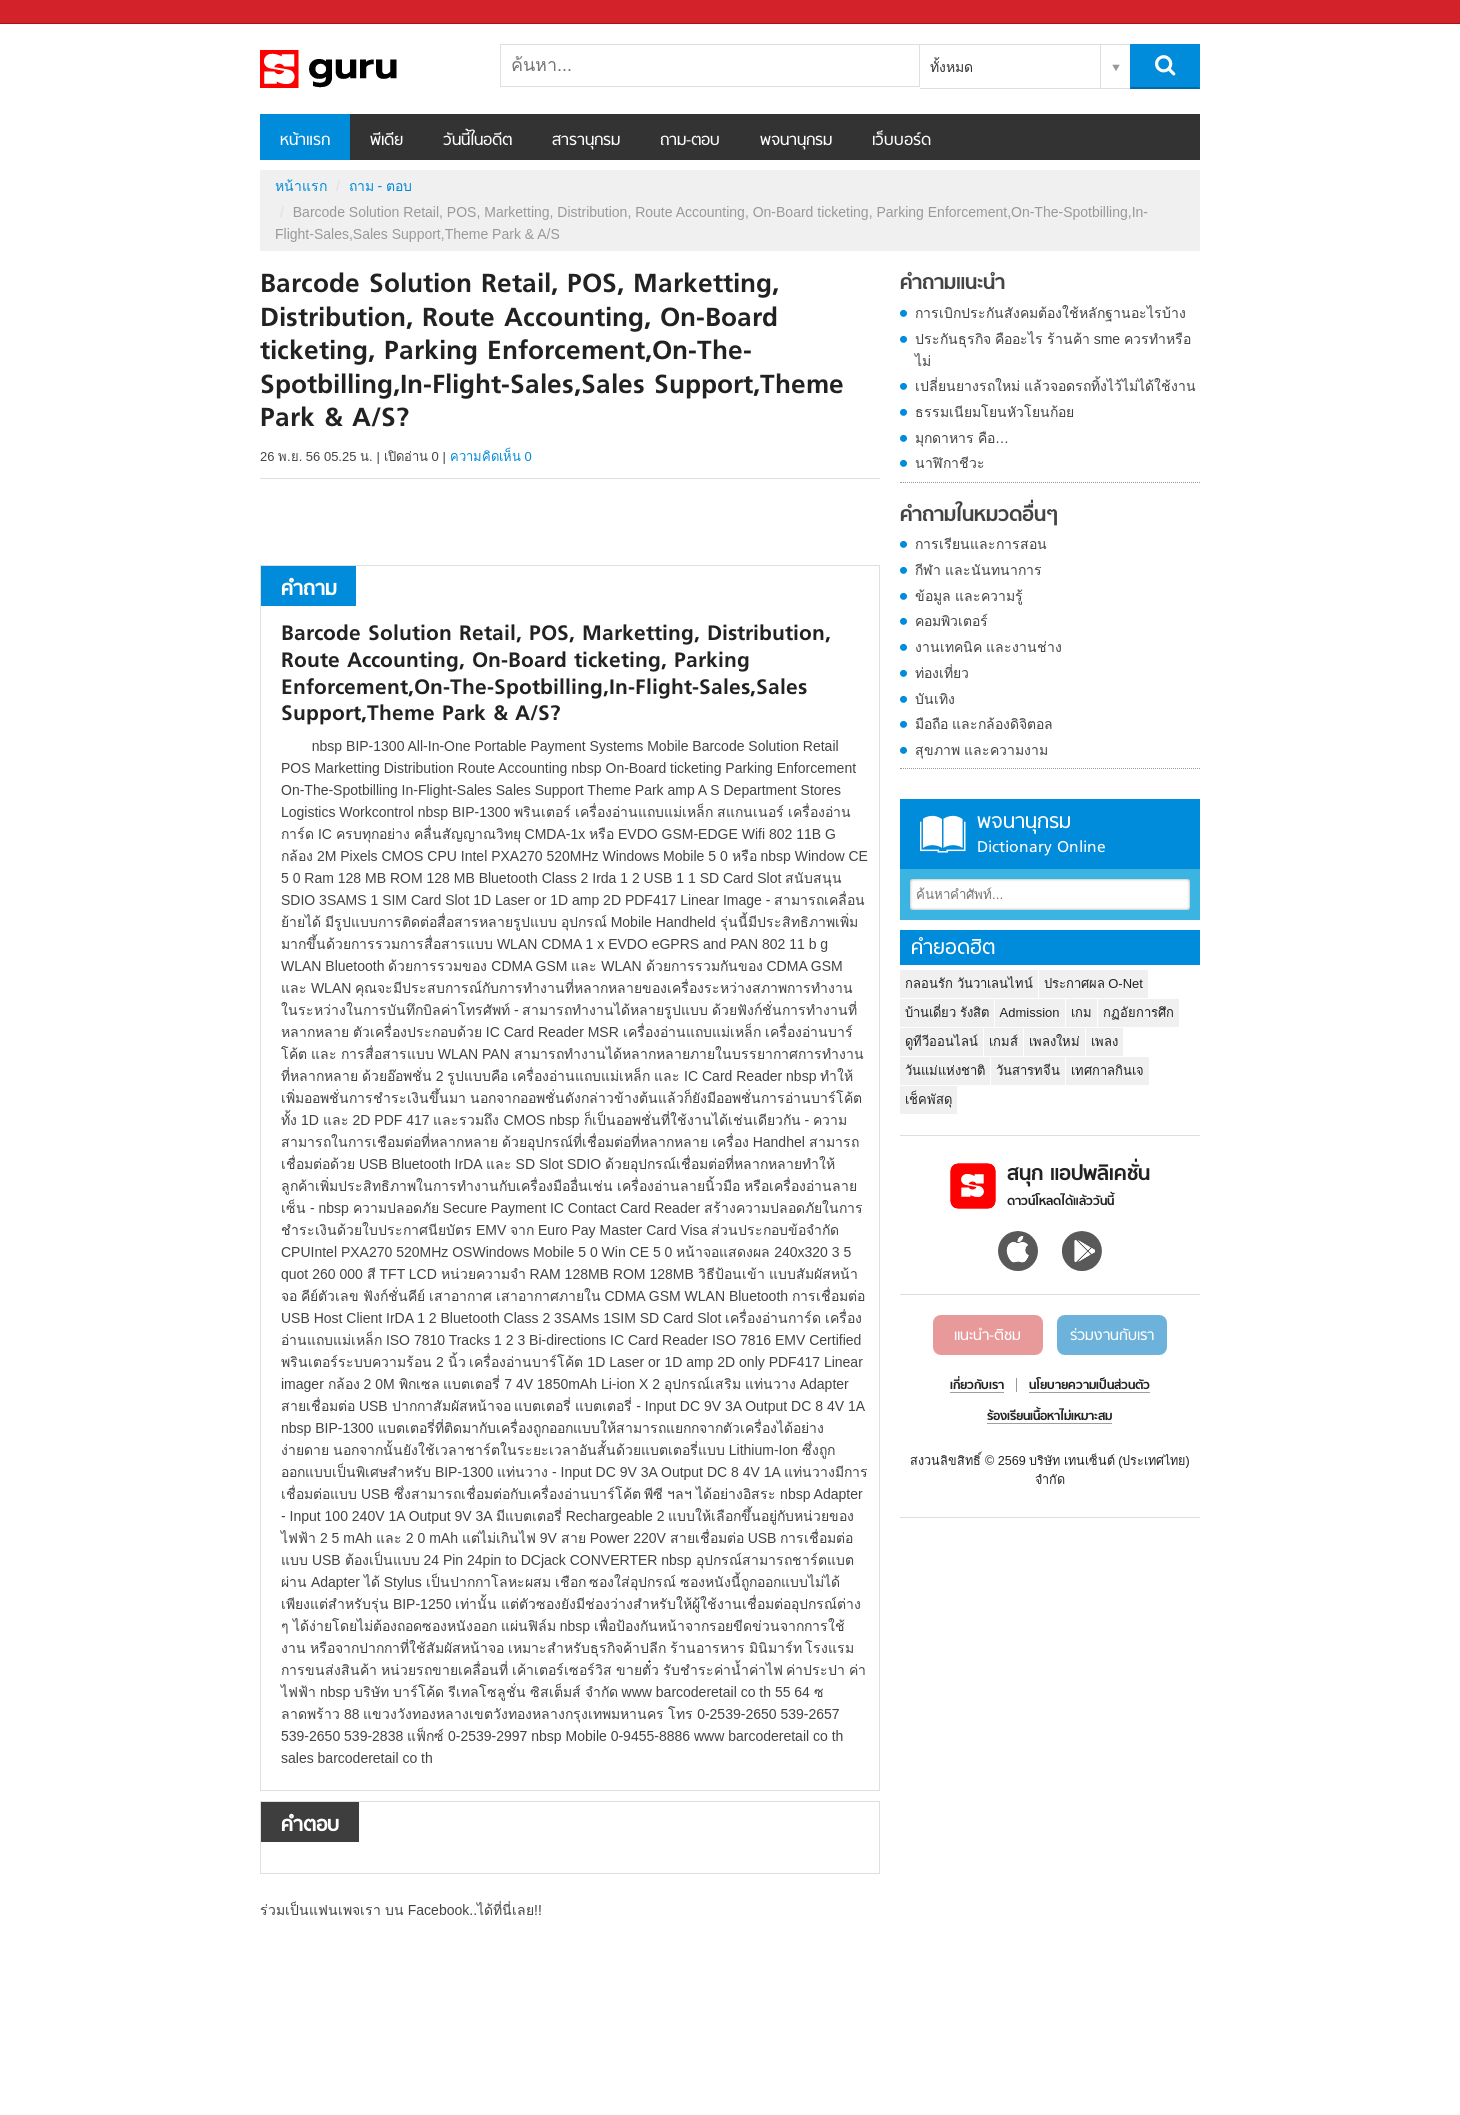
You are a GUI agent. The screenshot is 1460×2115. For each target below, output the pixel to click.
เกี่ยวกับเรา (977, 1386)
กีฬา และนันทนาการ (978, 570)
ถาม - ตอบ (380, 186)
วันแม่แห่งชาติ (945, 1070)
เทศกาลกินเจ (1107, 1070)
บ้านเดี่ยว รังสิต (947, 1012)
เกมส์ (1003, 1041)
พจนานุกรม (796, 141)
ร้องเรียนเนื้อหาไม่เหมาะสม (1049, 1417)
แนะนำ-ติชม (987, 1336)
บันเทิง (935, 699)
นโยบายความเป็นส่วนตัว (1089, 1386)
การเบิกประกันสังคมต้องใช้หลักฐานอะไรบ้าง (1050, 313)
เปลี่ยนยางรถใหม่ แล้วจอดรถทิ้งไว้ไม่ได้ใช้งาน (1055, 386)
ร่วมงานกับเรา (1112, 1336)
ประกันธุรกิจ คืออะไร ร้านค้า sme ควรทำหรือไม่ (1053, 350)
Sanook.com (60, 12)
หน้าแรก (305, 141)
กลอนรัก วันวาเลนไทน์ (969, 983)
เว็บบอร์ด (901, 141)
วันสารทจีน (1028, 1070)
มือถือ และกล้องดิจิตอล (984, 724)
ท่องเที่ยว (942, 673)
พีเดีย (386, 141)
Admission (1030, 1012)
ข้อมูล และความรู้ (969, 596)
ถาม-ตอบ (690, 141)
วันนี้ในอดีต (477, 141)
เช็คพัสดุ (928, 1099)
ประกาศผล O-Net (1093, 983)
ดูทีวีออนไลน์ (941, 1041)
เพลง (1104, 1041)
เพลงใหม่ (1054, 1041)
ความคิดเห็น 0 (491, 456)
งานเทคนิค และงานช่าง (988, 647)
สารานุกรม (586, 141)
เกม (1081, 1012)
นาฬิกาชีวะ (950, 463)
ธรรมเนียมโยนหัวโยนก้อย (994, 412)
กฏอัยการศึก (1138, 1012)
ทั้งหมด (951, 67)
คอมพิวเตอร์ (951, 621)
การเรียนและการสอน (981, 544)
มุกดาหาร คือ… (962, 438)
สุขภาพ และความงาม (981, 750)
